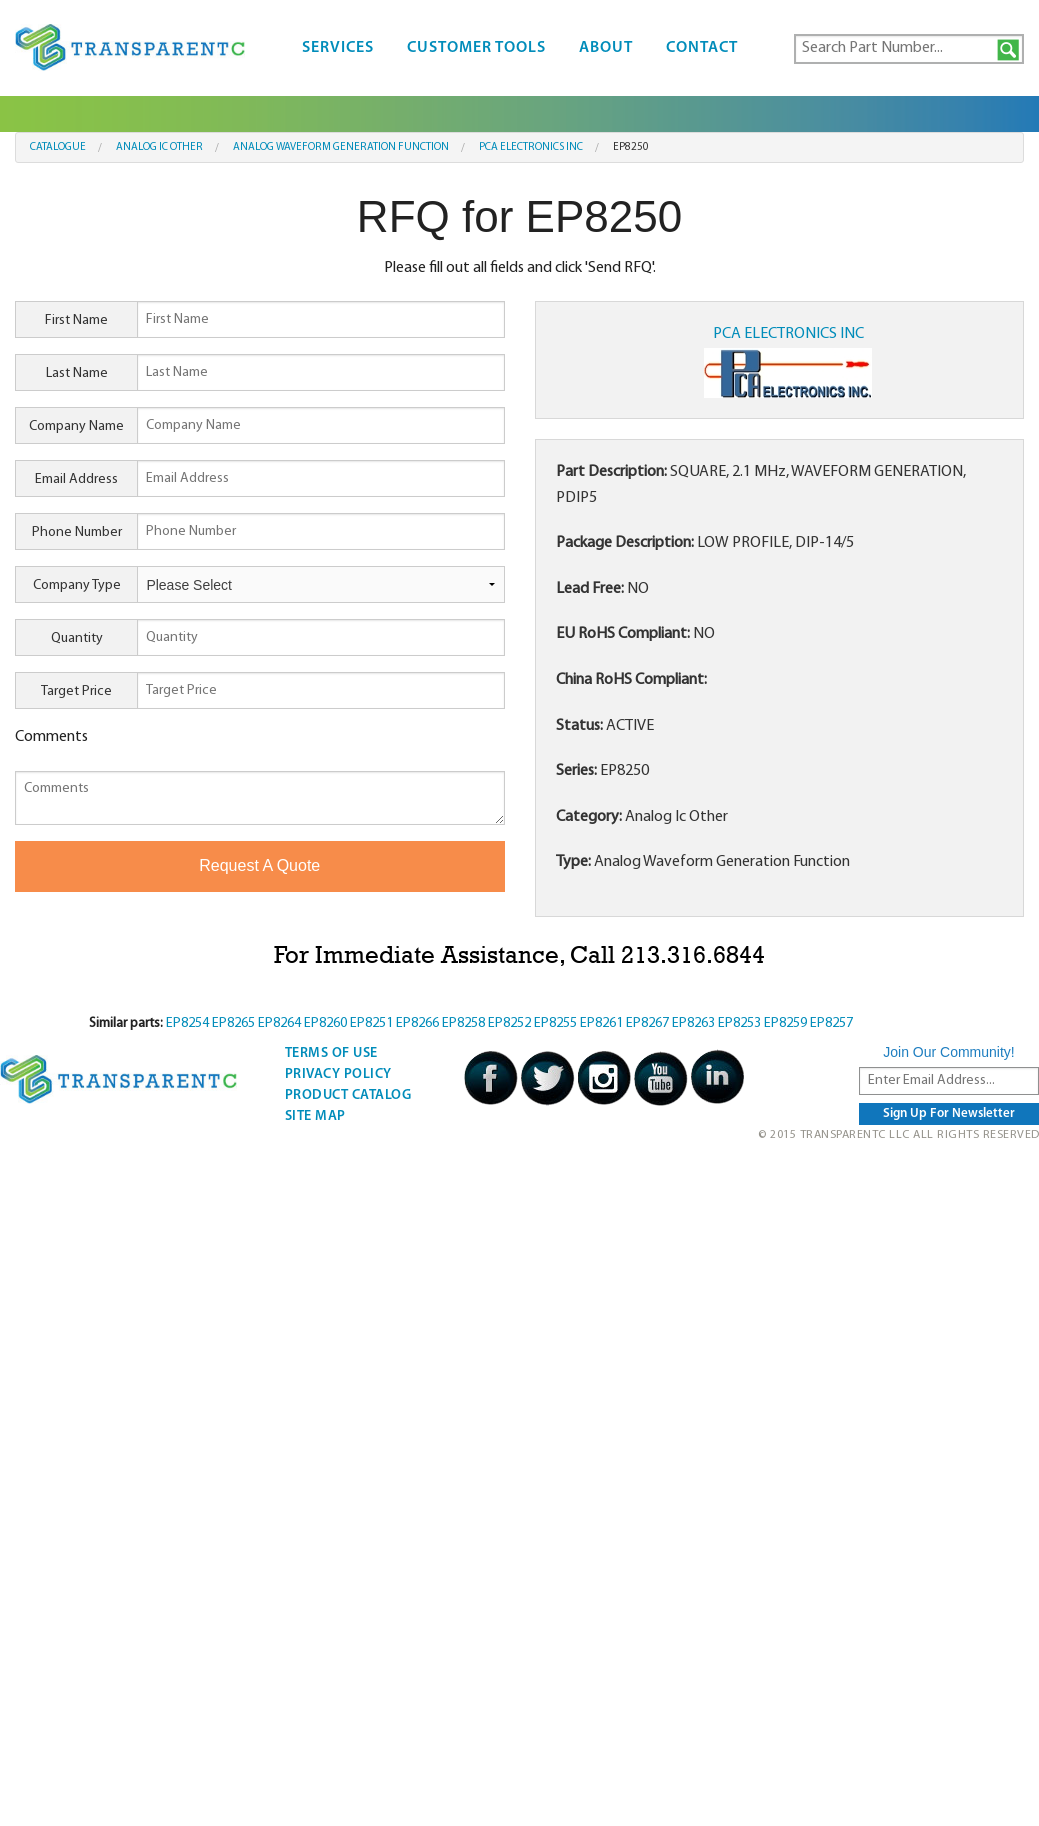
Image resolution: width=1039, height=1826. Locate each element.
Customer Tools (476, 48)
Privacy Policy (338, 1074)
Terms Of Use (331, 1053)
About (606, 48)
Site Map (315, 1116)
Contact (702, 48)
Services (338, 48)
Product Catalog (348, 1095)
